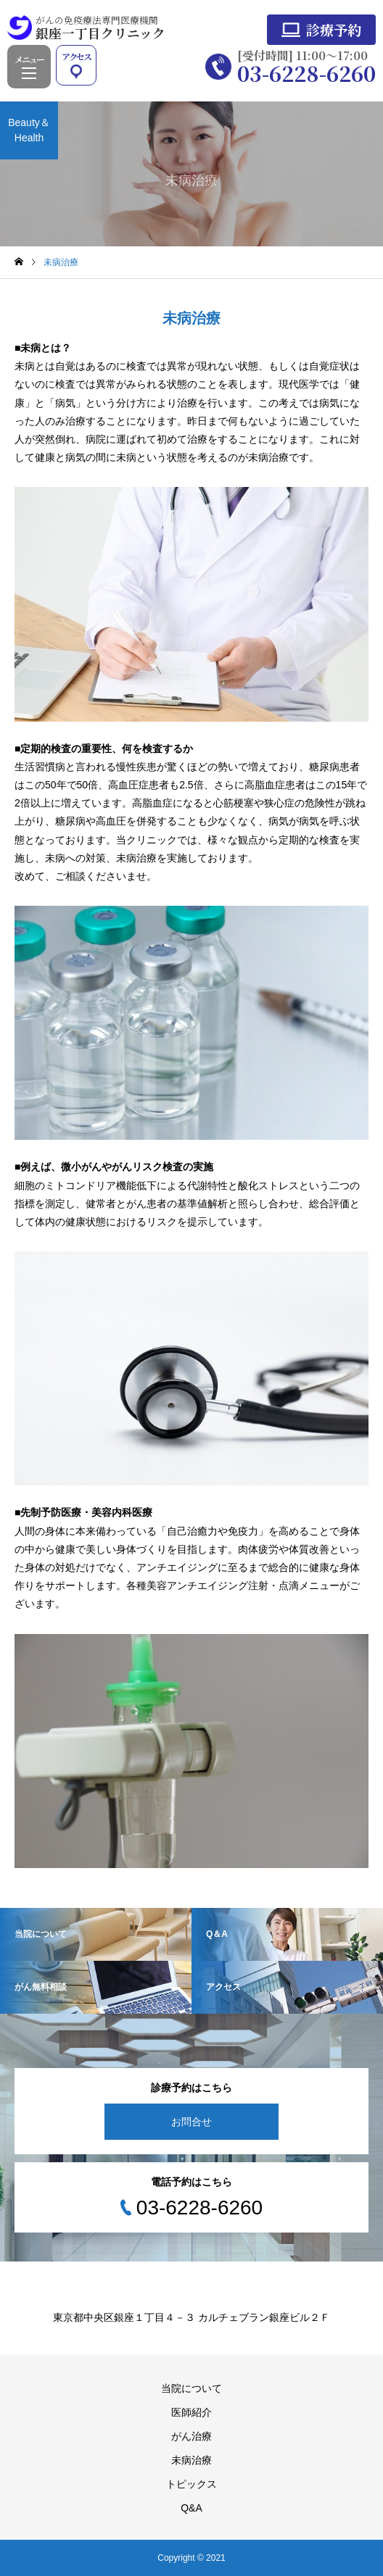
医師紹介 (191, 2412)
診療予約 (333, 29)
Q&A (191, 2508)
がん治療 (191, 2436)
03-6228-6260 (306, 73)
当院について (191, 2388)
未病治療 (191, 2460)
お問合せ (191, 2121)
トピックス (191, 2484)
